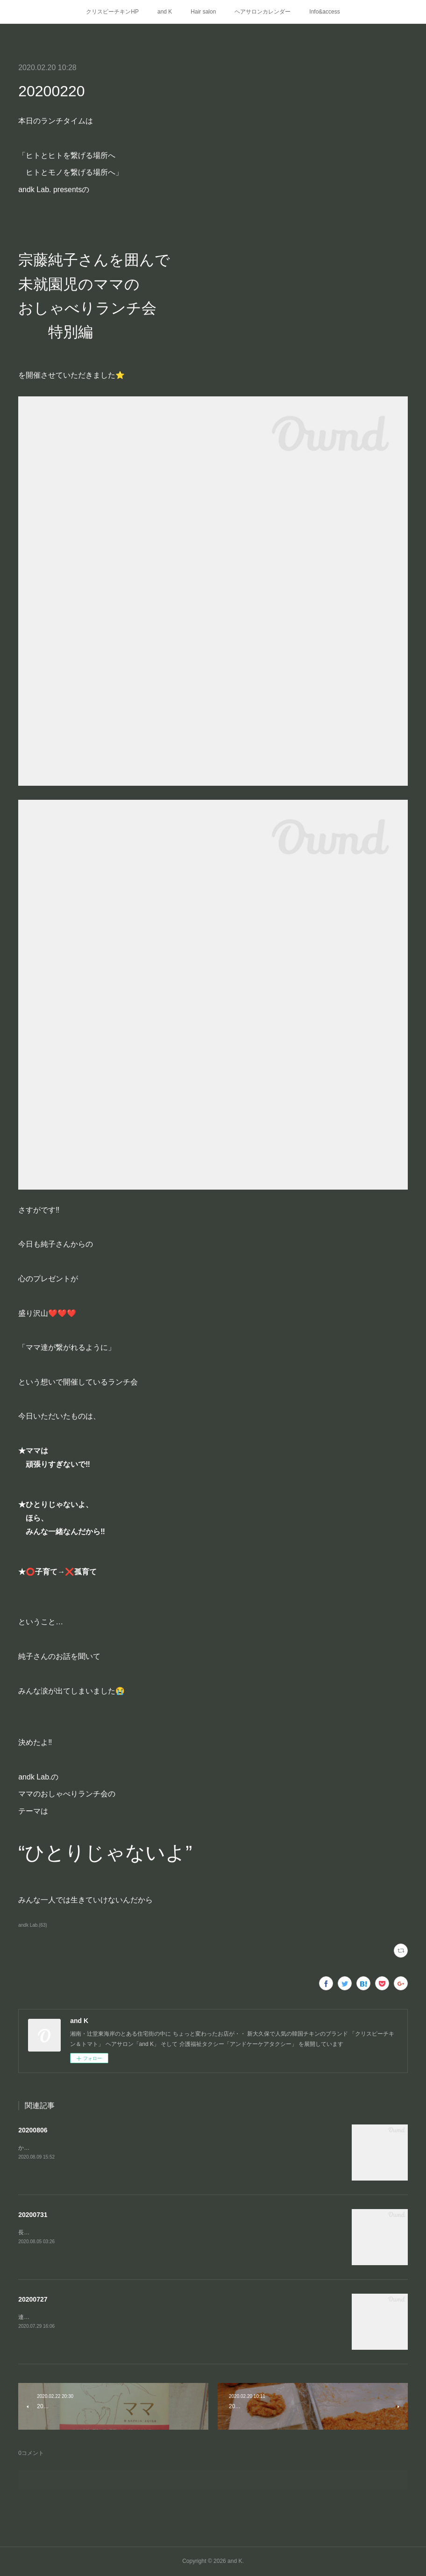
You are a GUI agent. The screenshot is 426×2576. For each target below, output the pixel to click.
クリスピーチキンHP (112, 11)
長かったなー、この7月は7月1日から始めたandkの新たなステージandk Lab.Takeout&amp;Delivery (142, 2232)
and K (164, 11)
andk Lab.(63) (32, 1925)
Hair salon (203, 11)
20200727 (32, 2299)
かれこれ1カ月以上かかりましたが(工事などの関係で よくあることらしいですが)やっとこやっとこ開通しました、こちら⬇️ (176, 2148)
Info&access (324, 11)
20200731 (32, 2214)
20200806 (32, 2130)
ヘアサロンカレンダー (262, 11)
